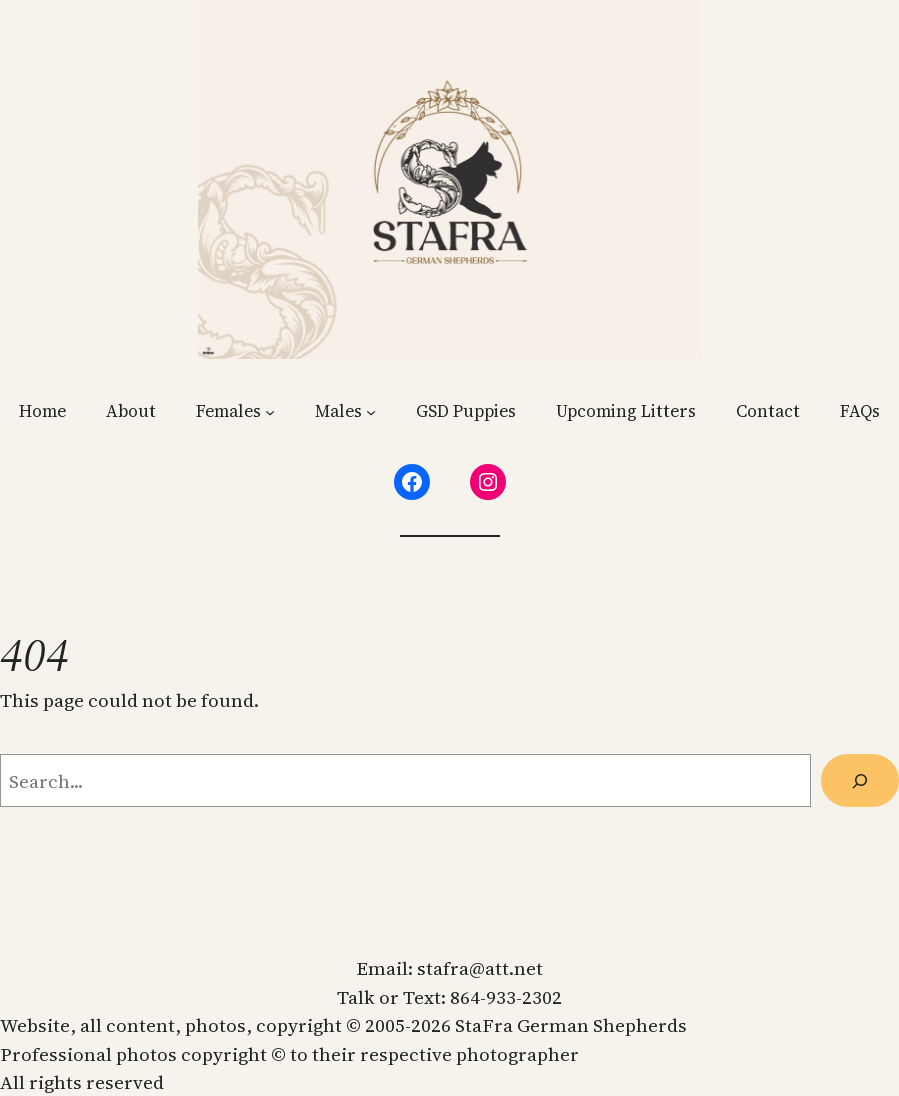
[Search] (860, 780)
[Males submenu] (371, 412)
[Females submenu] (270, 412)
